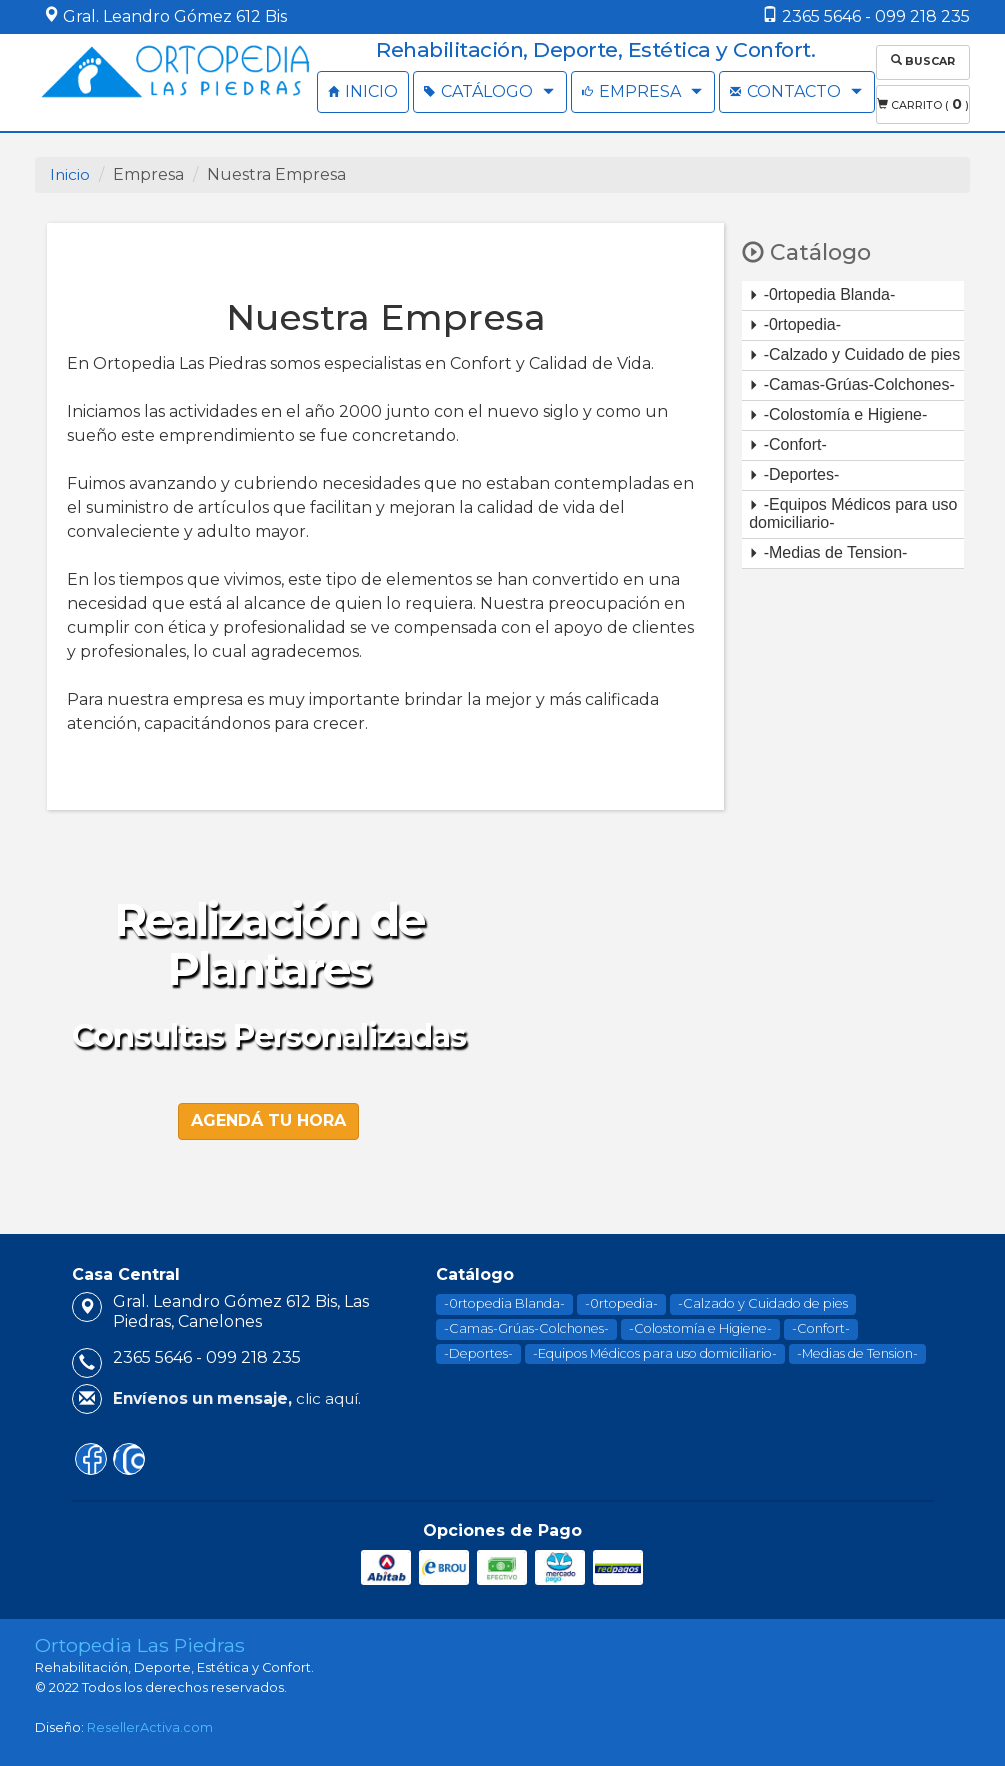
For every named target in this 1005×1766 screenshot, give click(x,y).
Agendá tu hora (268, 1115)
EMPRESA (643, 91)
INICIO (363, 91)
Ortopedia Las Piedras (140, 1641)
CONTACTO (797, 91)
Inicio (70, 170)
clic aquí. (237, 1394)
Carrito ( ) (923, 101)
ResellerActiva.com (150, 1723)
